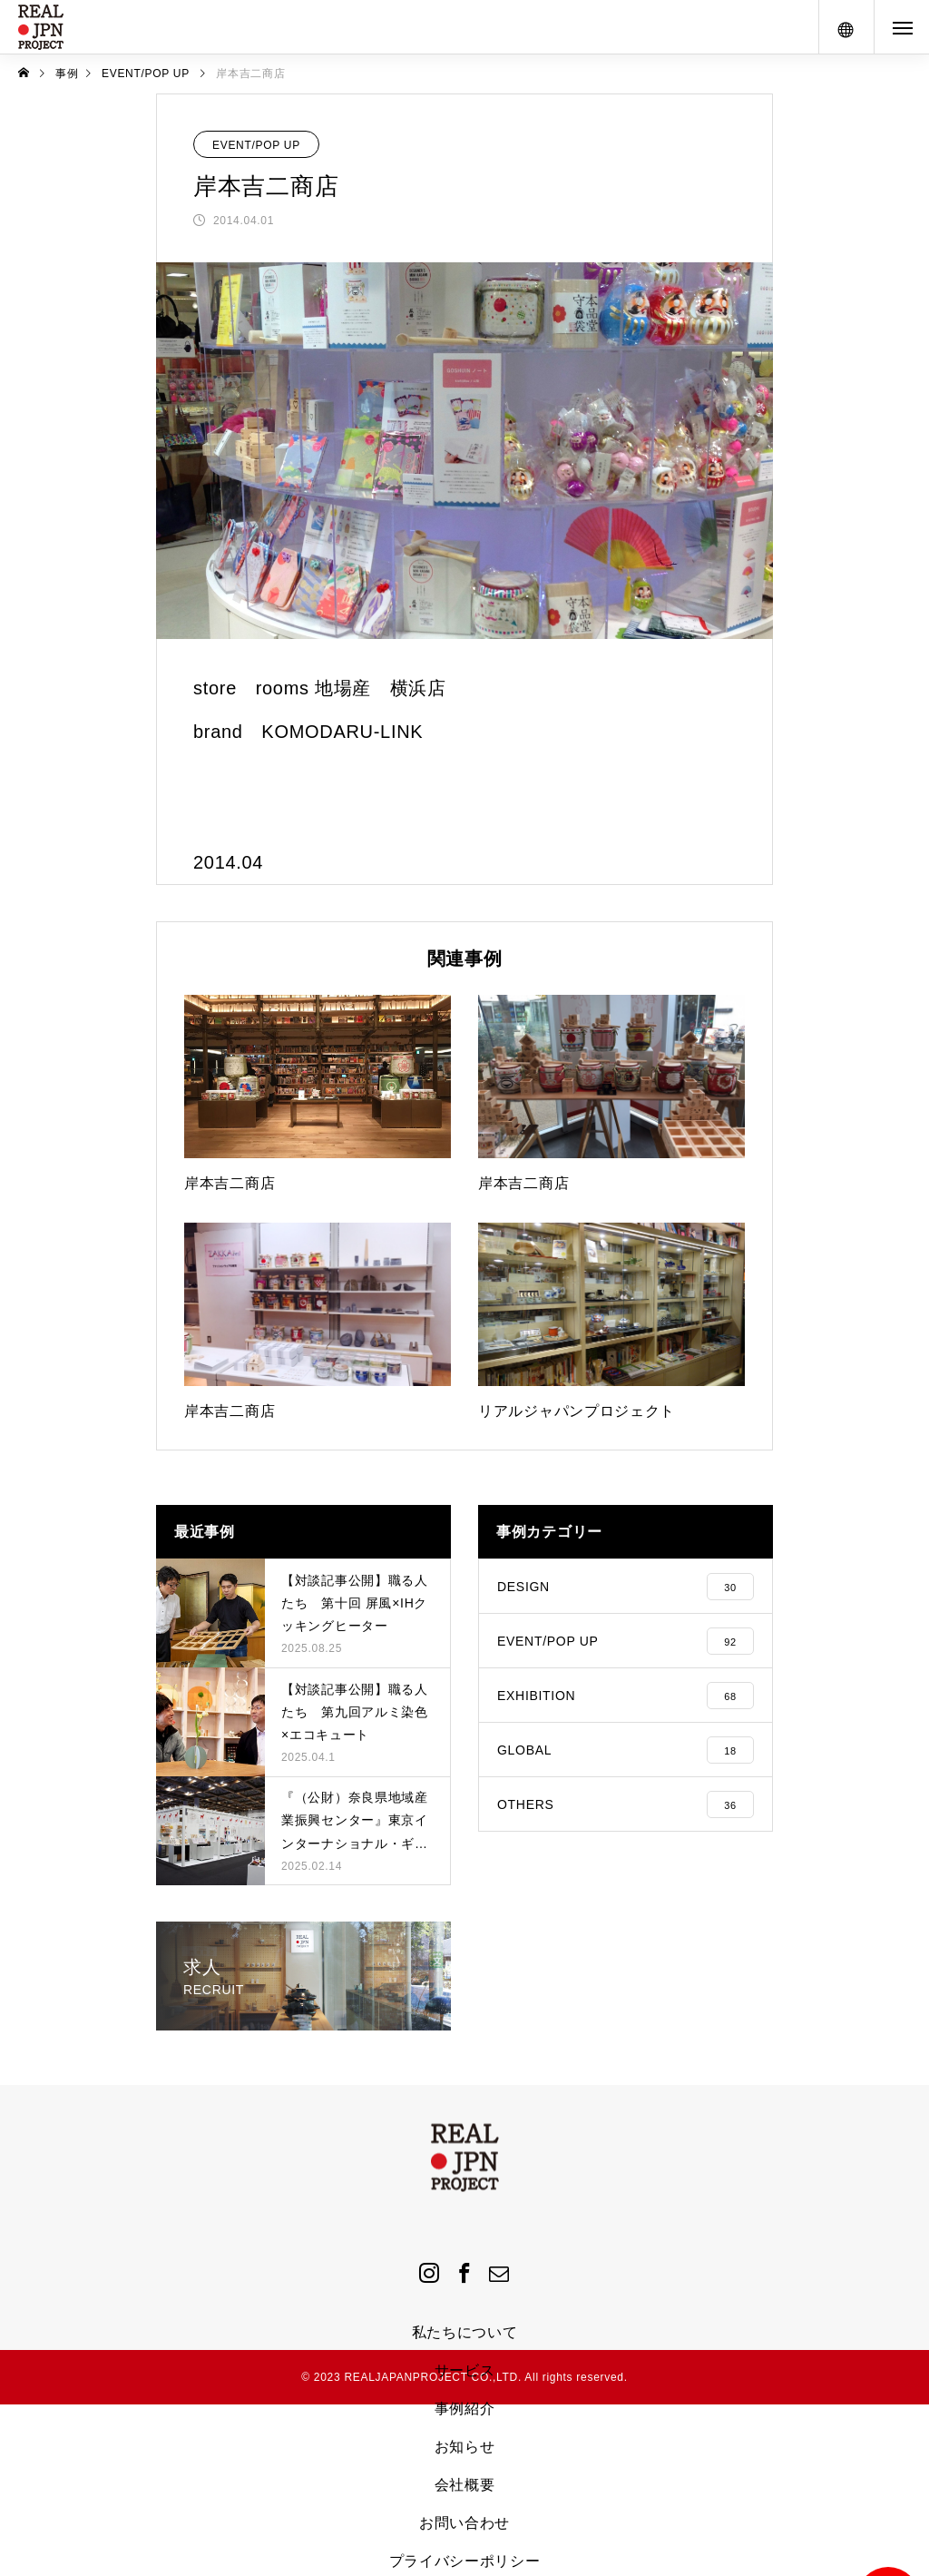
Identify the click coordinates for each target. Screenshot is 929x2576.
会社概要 (465, 2484)
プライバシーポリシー (465, 2561)
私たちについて (465, 2332)
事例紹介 (465, 2408)
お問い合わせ (464, 2523)
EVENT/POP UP (256, 145)
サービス (465, 2370)
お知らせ (465, 2446)
